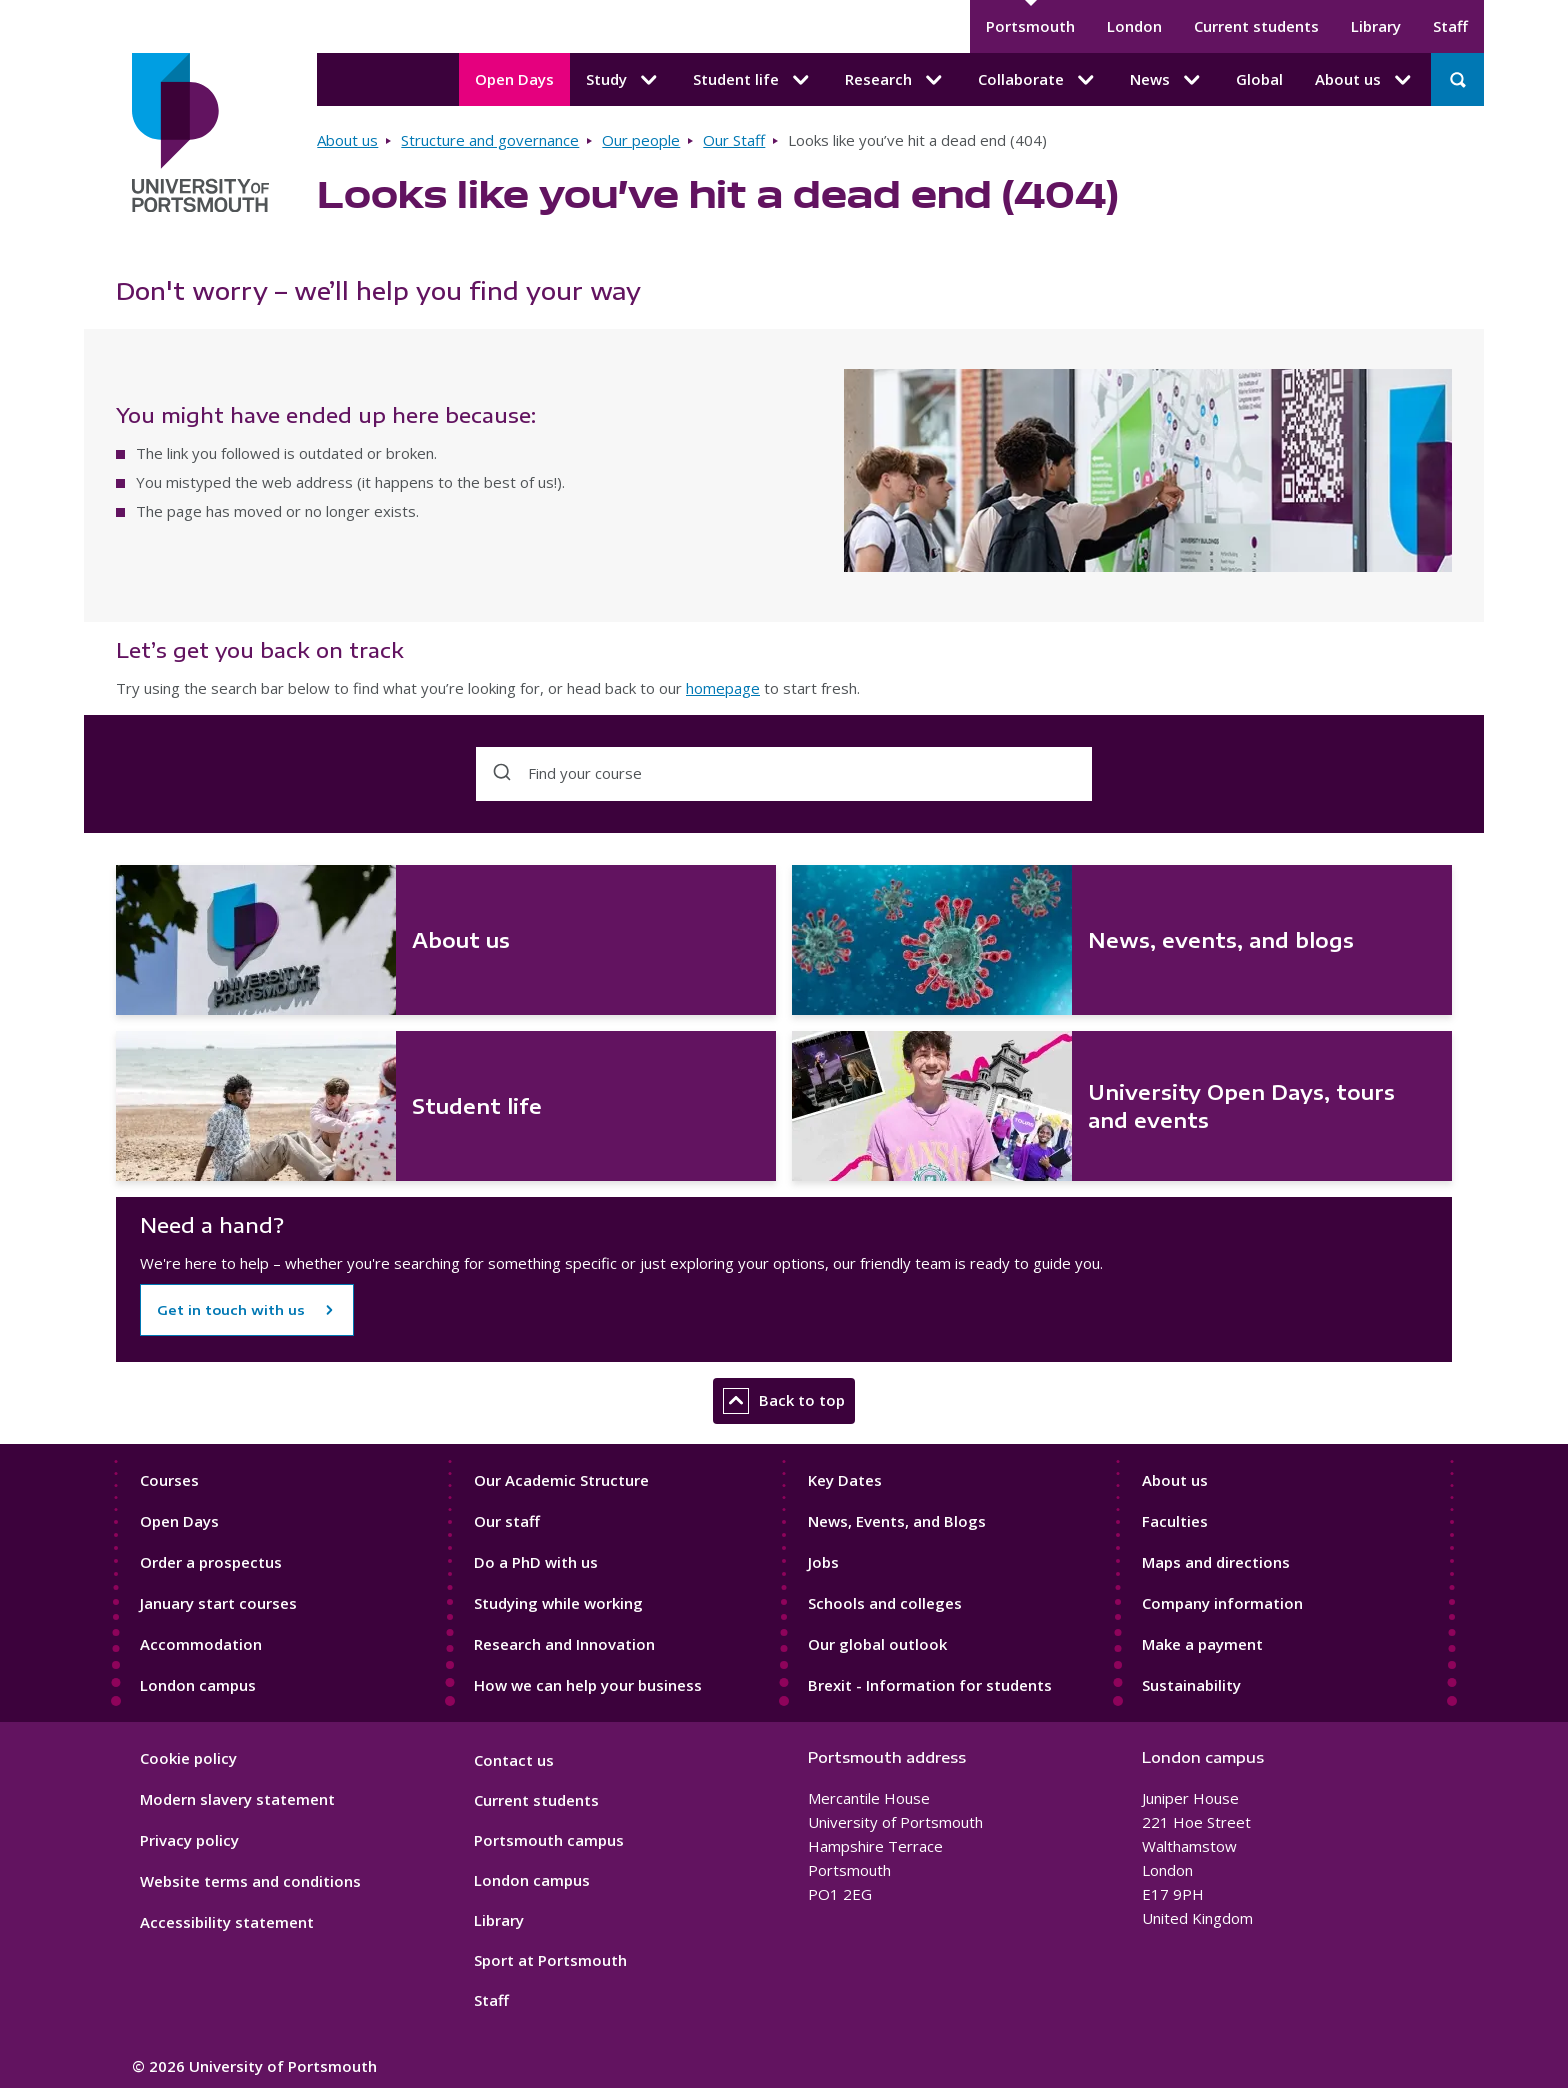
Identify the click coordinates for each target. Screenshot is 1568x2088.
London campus (198, 1685)
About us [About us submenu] (1365, 80)
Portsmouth (1030, 26)
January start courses (218, 1603)
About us (347, 140)
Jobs (823, 1562)
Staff (1450, 26)
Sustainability (1191, 1685)
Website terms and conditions (250, 1881)
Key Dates (845, 1480)
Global (1259, 79)
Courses (169, 1480)
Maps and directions (1216, 1562)
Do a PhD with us (536, 1562)
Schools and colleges (885, 1603)
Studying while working (558, 1603)
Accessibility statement (227, 1922)
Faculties (1175, 1521)
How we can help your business (588, 1685)
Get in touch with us (231, 1310)
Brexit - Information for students (930, 1685)
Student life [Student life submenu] (753, 80)
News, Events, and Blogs (897, 1521)
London (1134, 26)
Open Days (514, 79)
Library (1376, 26)
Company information (1222, 1603)
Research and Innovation (564, 1644)
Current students (1256, 26)
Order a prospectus (211, 1562)
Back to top (784, 1401)
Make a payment (1202, 1644)
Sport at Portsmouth (550, 1960)
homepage (723, 688)
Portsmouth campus (549, 1840)
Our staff (507, 1521)
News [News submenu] (1167, 80)
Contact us (514, 1760)
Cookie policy (188, 1758)
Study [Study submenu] (623, 80)
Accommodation (201, 1644)
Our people (641, 140)
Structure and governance (490, 140)
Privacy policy (189, 1840)
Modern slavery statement (237, 1799)
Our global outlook (877, 1644)
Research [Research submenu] (895, 80)
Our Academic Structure (561, 1480)
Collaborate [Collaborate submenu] (1038, 80)
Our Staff (734, 140)
